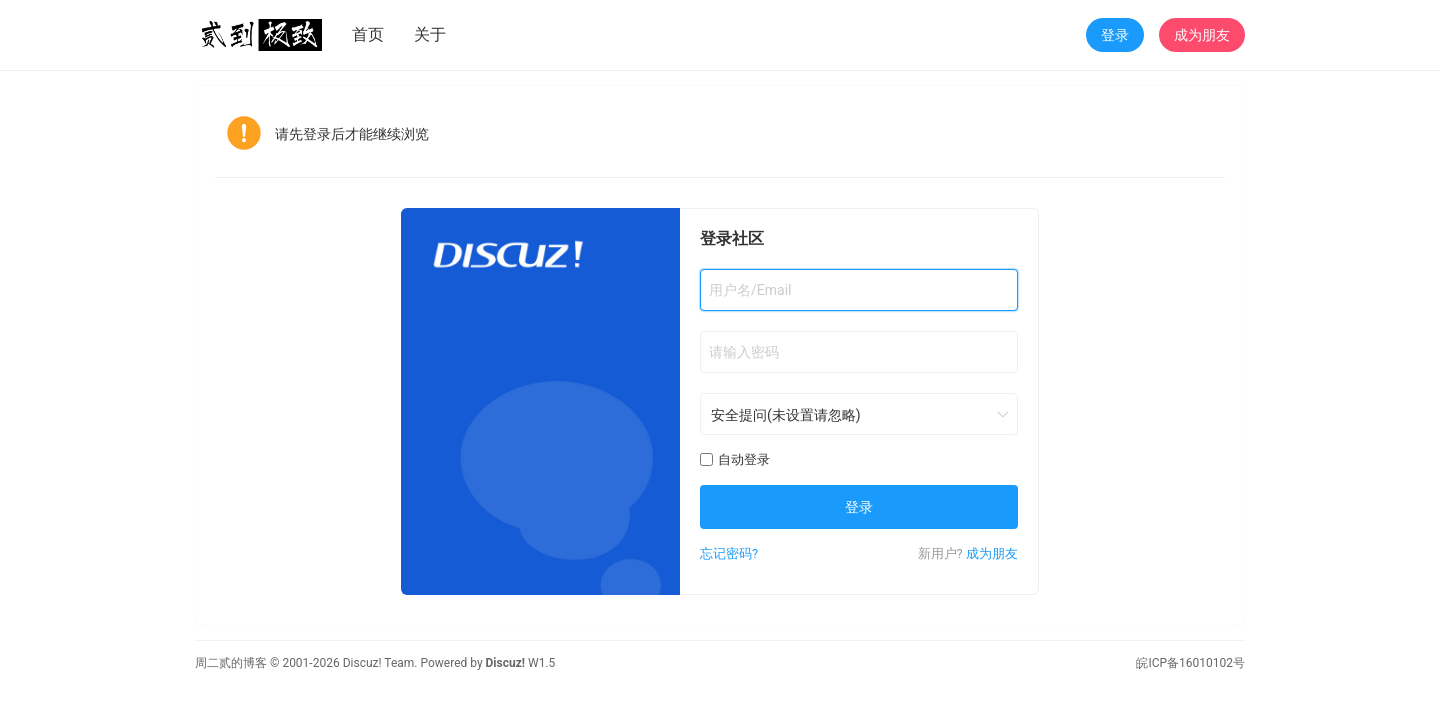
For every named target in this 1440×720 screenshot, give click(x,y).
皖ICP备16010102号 (1190, 663)
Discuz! (505, 663)
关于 (430, 34)
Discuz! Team (379, 663)
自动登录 (735, 459)
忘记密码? (729, 553)
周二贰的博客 (231, 663)
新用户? (940, 553)
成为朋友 (1202, 35)
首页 (368, 34)
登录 (1115, 35)
